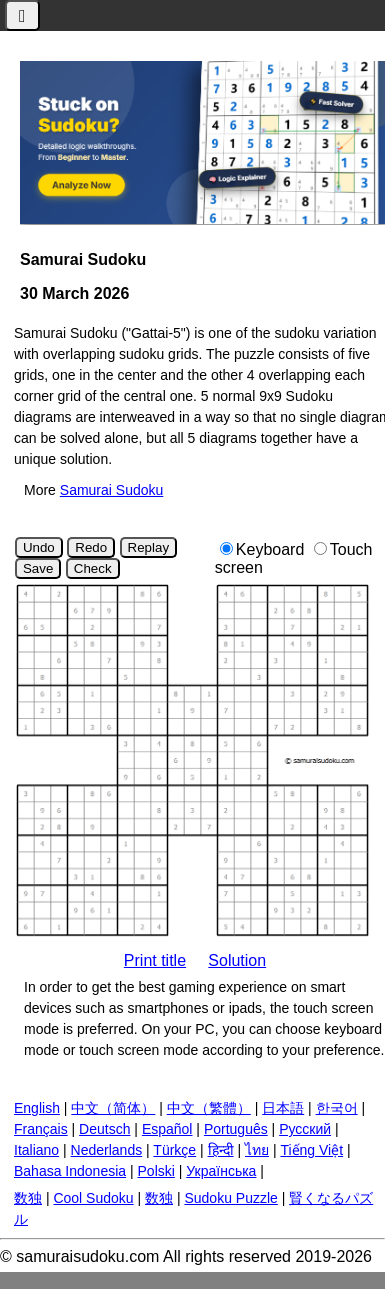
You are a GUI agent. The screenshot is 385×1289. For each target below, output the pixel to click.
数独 (28, 1198)
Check (93, 568)
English (37, 1108)
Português (236, 1129)
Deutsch (104, 1129)
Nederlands (107, 1150)
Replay (149, 547)
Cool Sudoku (93, 1198)
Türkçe (174, 1150)
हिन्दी (221, 1150)
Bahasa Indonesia (70, 1171)
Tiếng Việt (311, 1150)
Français (41, 1129)
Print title (155, 960)
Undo (39, 547)
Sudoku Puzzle (230, 1198)
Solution (237, 960)
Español (167, 1129)
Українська (221, 1171)
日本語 (283, 1108)
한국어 (337, 1108)
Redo (91, 547)
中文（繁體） (209, 1108)
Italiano (36, 1150)
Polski (156, 1171)
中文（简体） (113, 1108)
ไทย (257, 1150)
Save (38, 568)
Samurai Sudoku (112, 490)
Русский (305, 1129)
